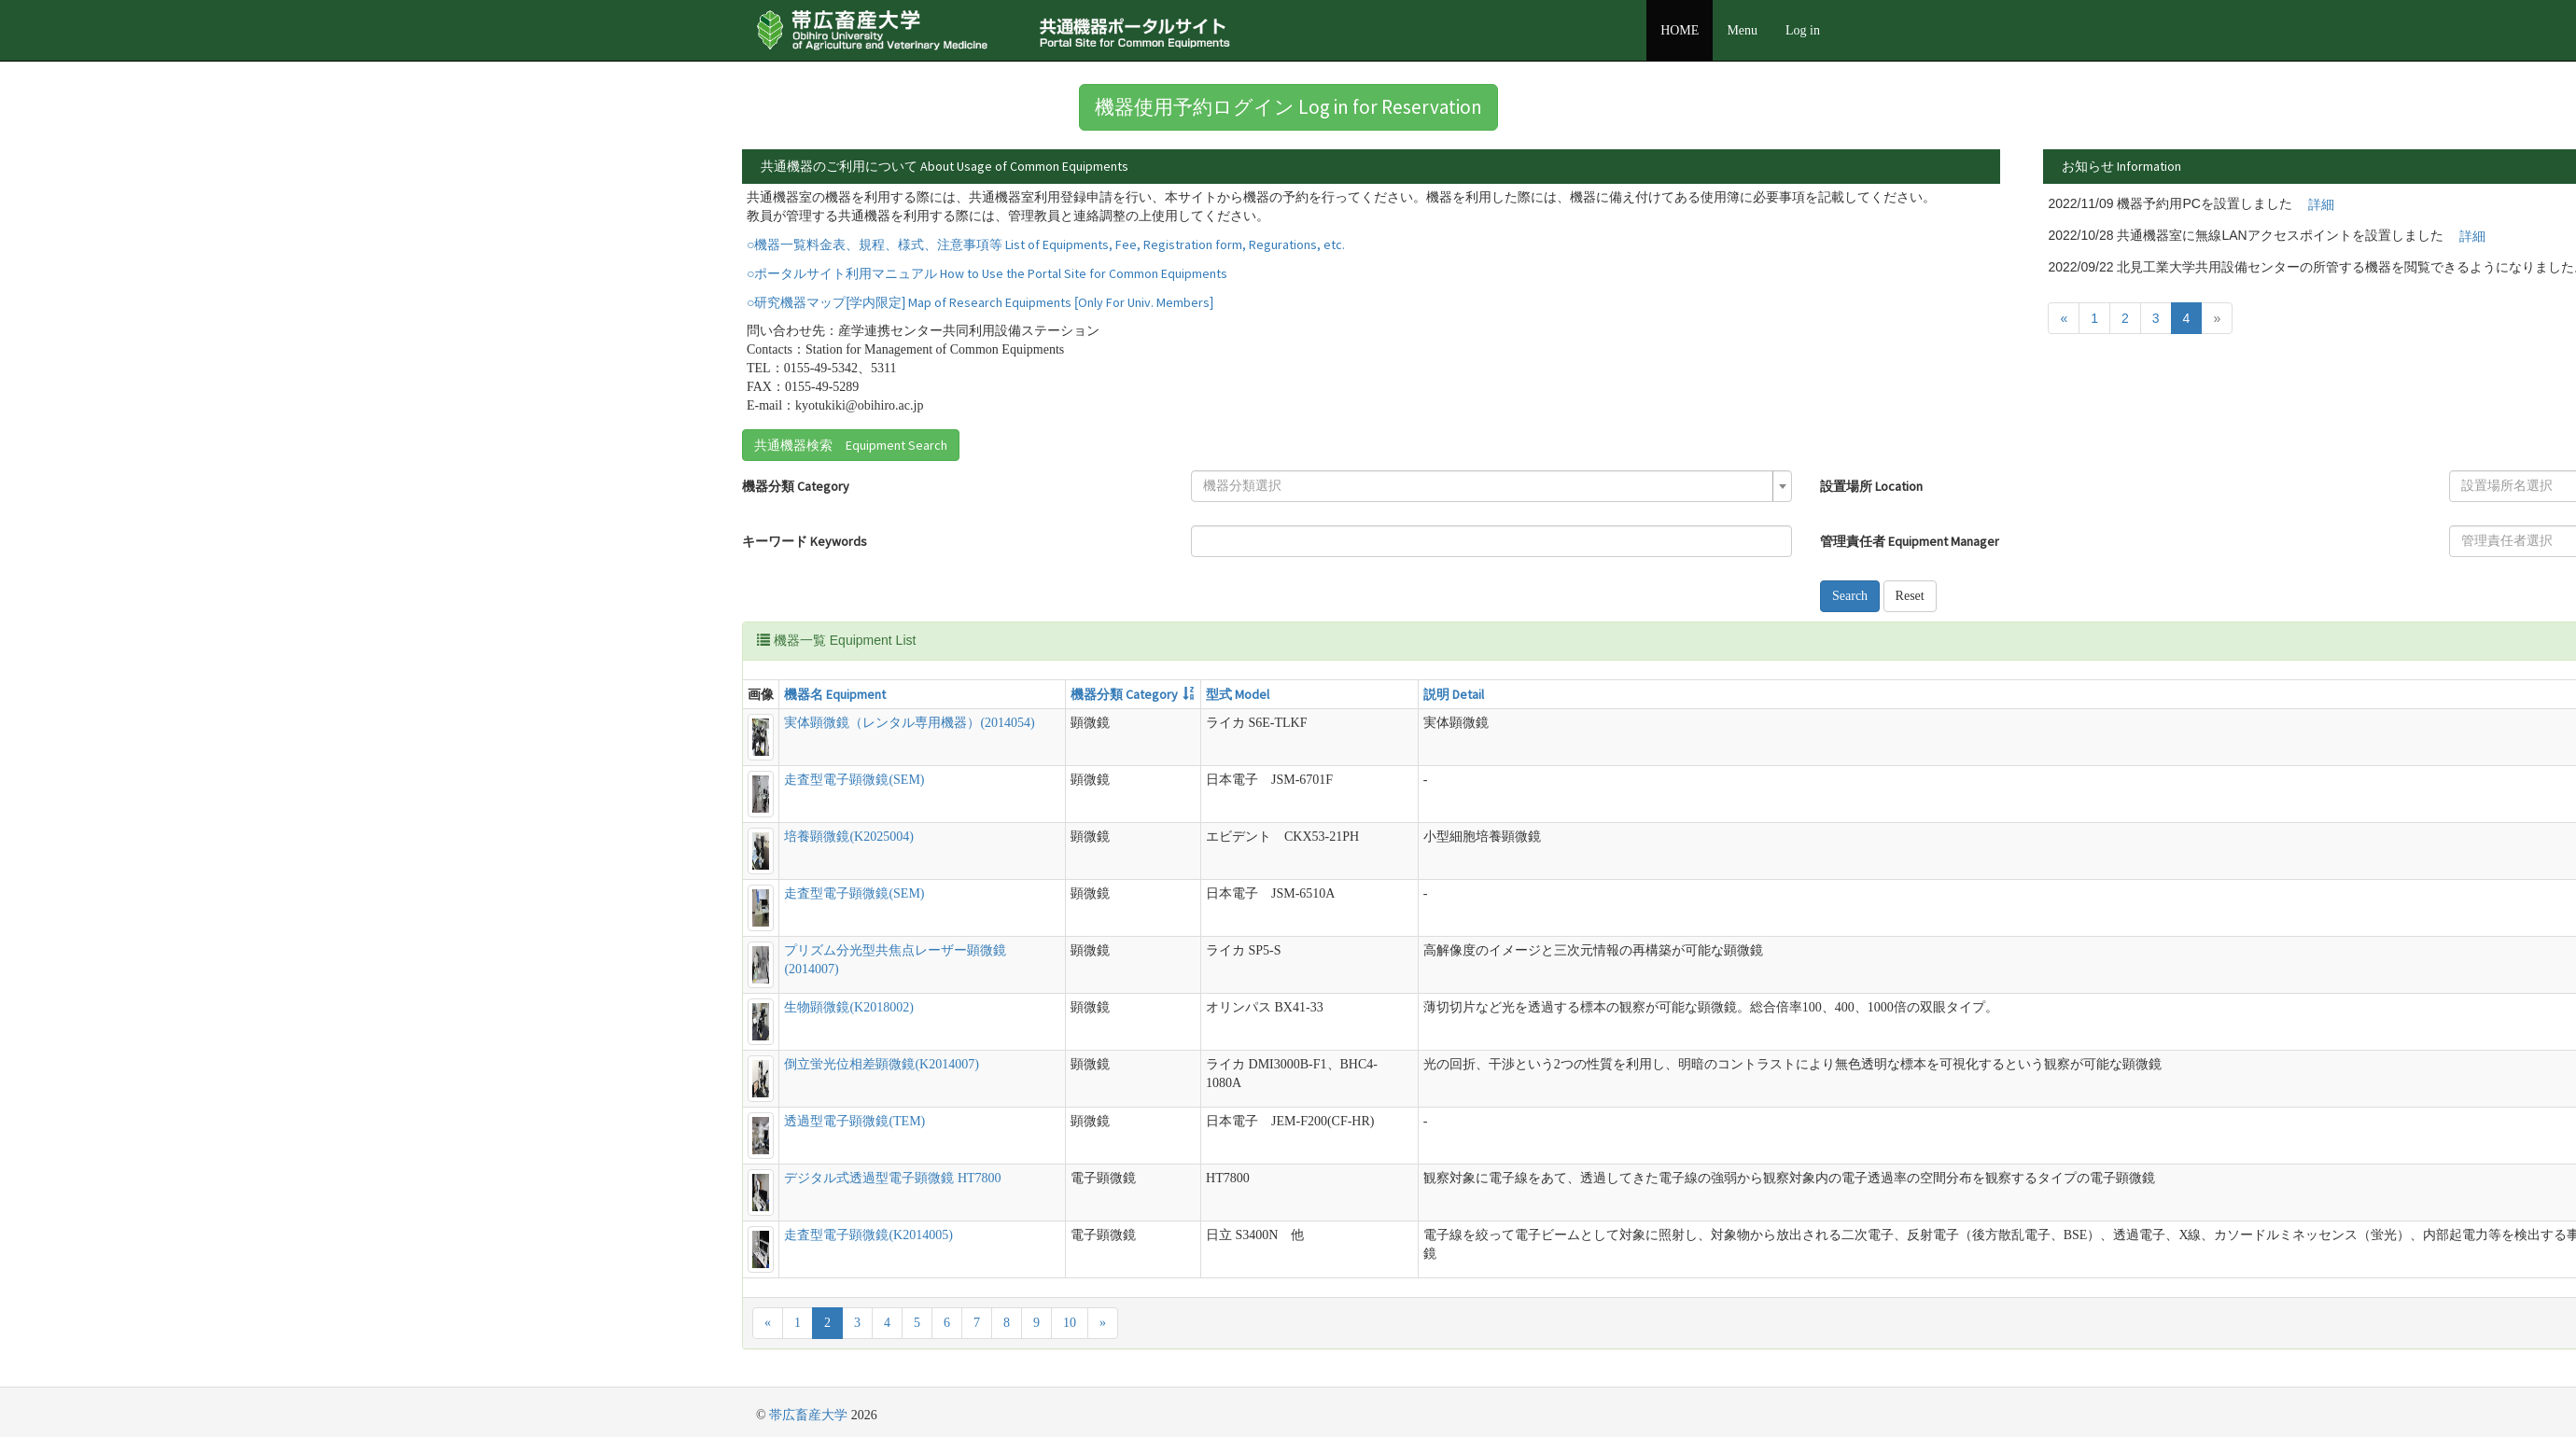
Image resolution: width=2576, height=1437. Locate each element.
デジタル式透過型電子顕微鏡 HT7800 (892, 1178)
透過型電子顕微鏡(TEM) (854, 1121)
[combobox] (1491, 486)
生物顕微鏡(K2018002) (848, 1007)
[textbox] (1486, 486)
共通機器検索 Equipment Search (850, 445)
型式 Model (1237, 694)
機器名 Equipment (835, 694)
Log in (1802, 30)
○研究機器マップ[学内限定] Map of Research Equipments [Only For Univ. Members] (980, 302)
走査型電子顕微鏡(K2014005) (868, 1235)
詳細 (2321, 204)
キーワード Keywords (804, 541)
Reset (1910, 596)
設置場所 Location (1871, 486)
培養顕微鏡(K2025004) (848, 837)
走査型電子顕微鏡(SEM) (854, 780)
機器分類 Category (795, 486)
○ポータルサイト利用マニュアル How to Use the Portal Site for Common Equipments (987, 273)
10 (1069, 1323)
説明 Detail (1453, 694)
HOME (1679, 30)
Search (1850, 596)
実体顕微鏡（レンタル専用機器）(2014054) (909, 723)
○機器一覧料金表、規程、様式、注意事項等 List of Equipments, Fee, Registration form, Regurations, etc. (1046, 244)
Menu (1742, 30)
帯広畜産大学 (808, 1415)
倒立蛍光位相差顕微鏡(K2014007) (881, 1064)
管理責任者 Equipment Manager (1909, 541)
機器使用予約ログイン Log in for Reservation (1288, 106)
